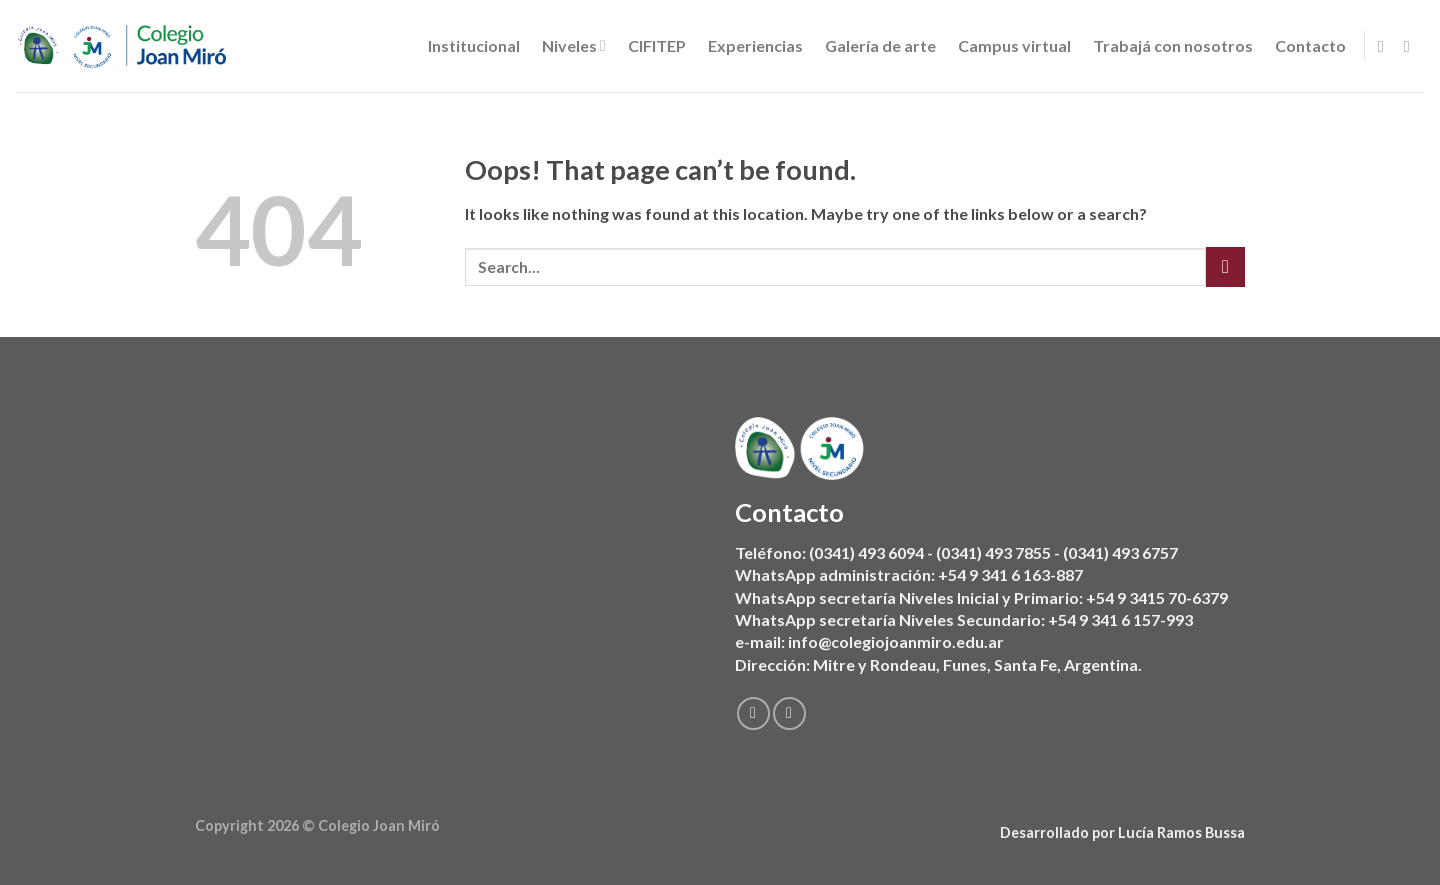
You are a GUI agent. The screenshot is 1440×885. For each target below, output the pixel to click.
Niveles (574, 46)
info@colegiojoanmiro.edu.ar (896, 642)
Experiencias (755, 45)
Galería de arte (880, 45)
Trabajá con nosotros (1173, 45)
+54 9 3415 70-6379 (1157, 597)
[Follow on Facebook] (1386, 46)
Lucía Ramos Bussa (1181, 832)
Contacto (1310, 45)
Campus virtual (1014, 45)
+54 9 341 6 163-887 (1010, 575)
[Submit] (1225, 266)
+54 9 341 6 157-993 (1120, 619)
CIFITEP (657, 45)
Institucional (474, 45)
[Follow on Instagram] (1412, 46)
